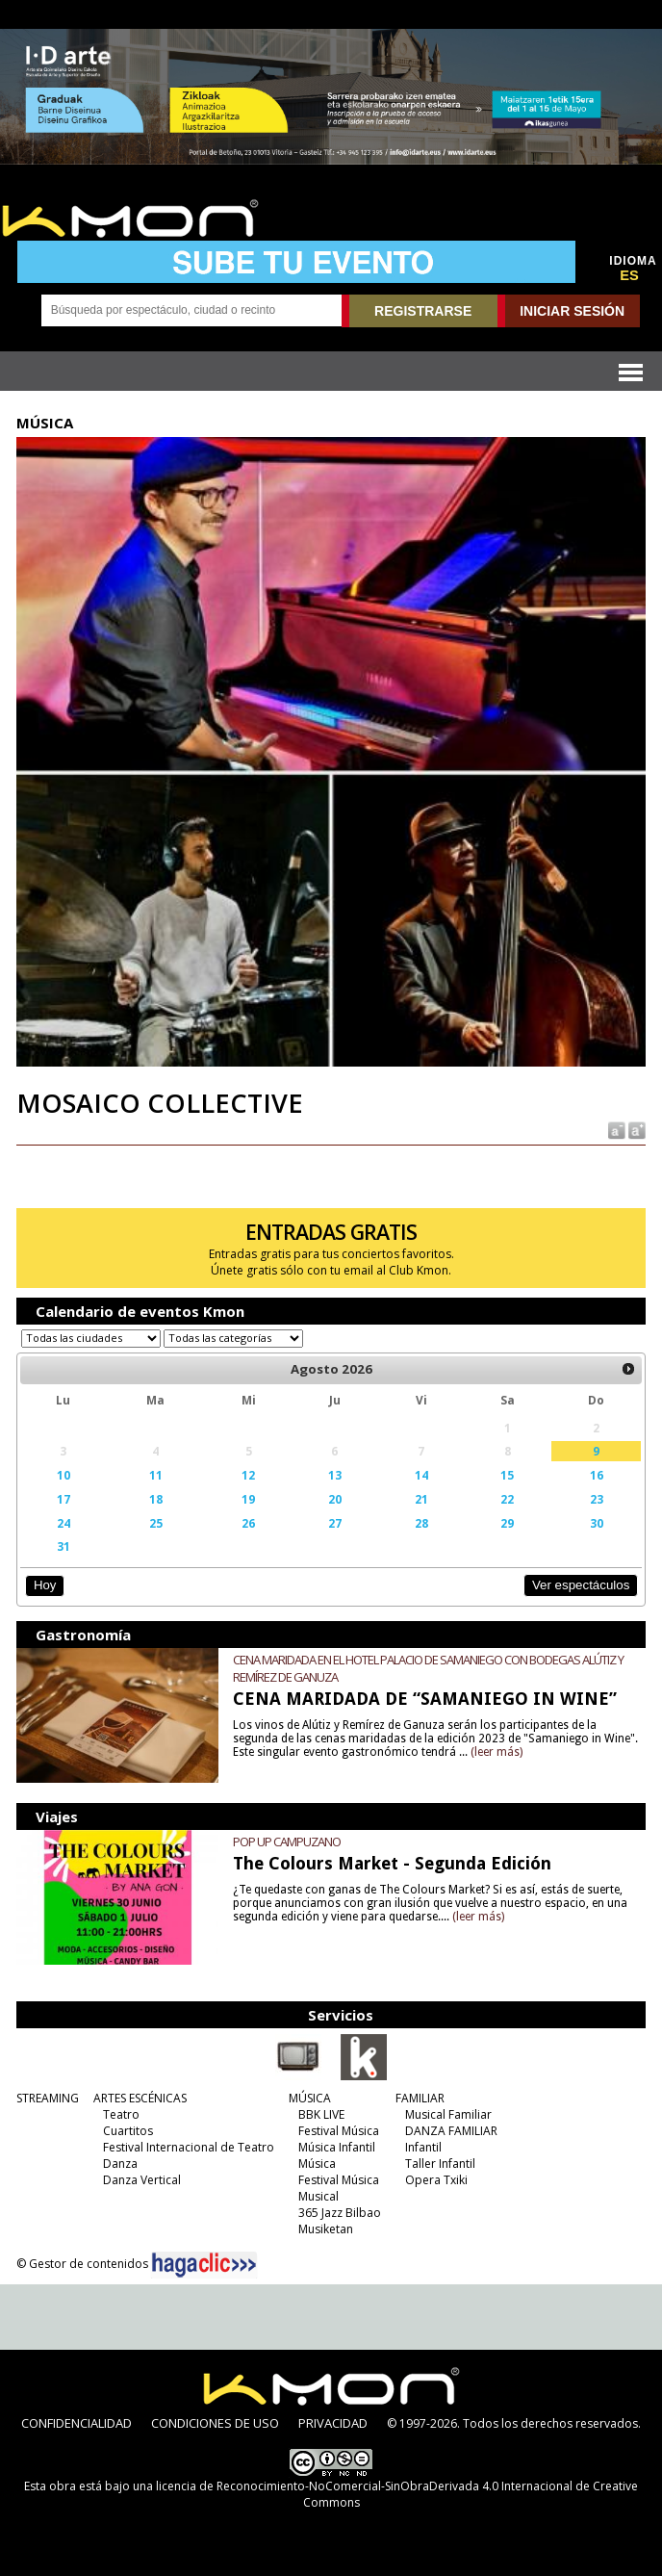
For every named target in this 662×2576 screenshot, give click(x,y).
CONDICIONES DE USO (215, 2423)
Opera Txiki (436, 2180)
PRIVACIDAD (333, 2423)
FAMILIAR (420, 2098)
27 (335, 1523)
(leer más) (496, 1752)
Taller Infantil (440, 2163)
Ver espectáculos (581, 1585)
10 (63, 1474)
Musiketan (325, 2229)
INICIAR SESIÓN (572, 311)
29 (507, 1523)
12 (248, 1474)
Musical (318, 2196)
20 (335, 1499)
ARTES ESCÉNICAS (140, 2098)
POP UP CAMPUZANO (287, 1841)
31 (63, 1546)
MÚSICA (310, 2098)
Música (317, 2163)
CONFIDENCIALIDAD (76, 2423)
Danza (120, 2163)
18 (156, 1499)
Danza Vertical (142, 2180)
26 (248, 1523)
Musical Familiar (448, 2114)
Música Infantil (336, 2147)
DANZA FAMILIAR (451, 2131)
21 (421, 1499)
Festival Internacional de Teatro (188, 2147)
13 (335, 1474)
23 (596, 1499)
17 (63, 1499)
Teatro (121, 2114)
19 (248, 1499)
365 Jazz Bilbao (339, 2212)
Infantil (423, 2147)
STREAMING (47, 2098)
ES (629, 275)
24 (63, 1523)
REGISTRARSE (422, 311)
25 (156, 1523)
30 (596, 1523)
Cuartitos (128, 2131)
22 (507, 1499)
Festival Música (338, 2131)
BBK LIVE (321, 2114)
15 (507, 1474)
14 (421, 1474)
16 (596, 1474)
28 (421, 1523)
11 (156, 1474)
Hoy (45, 1585)
